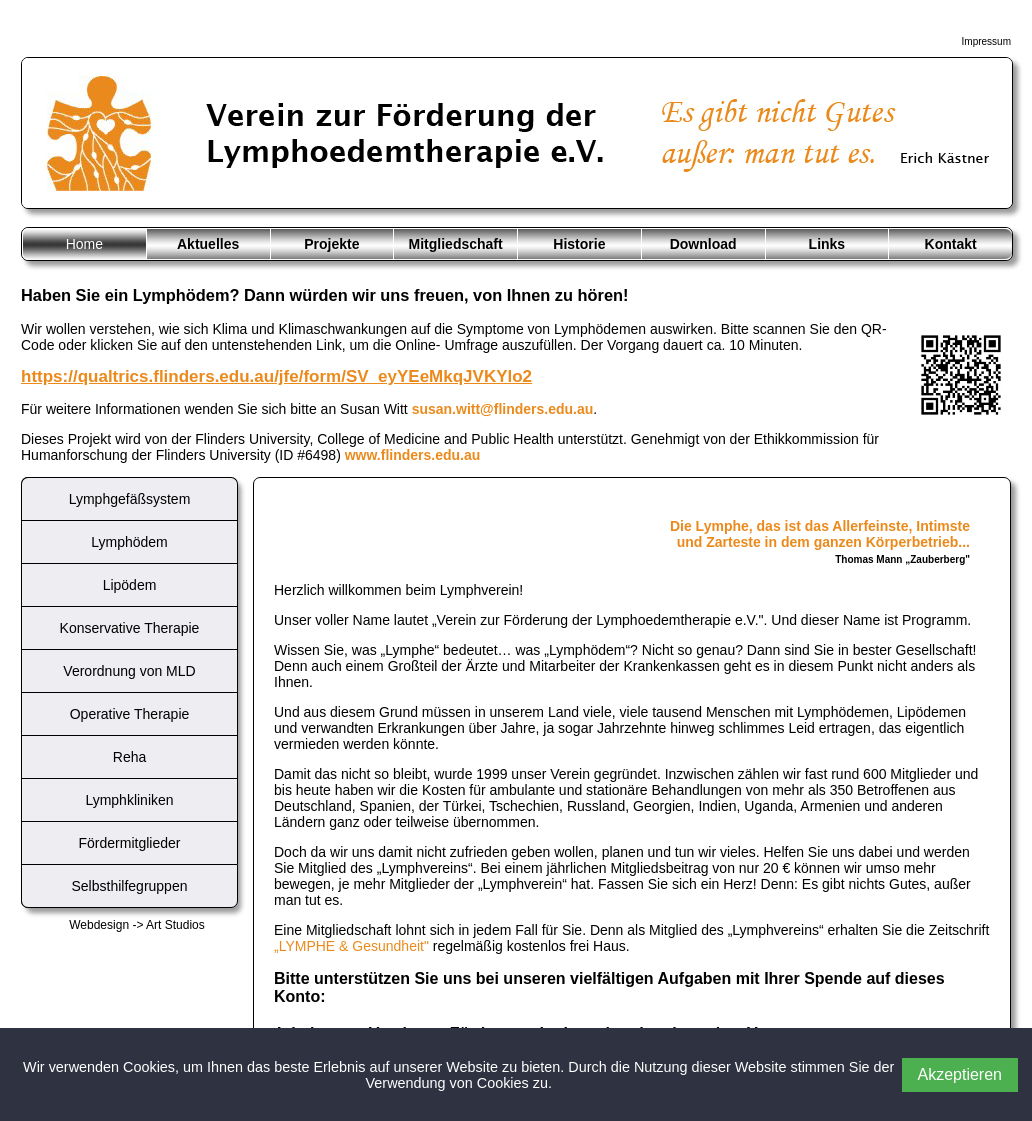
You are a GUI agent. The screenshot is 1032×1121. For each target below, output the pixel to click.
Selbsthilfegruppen (130, 886)
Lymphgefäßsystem (130, 499)
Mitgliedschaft (456, 244)
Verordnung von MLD (129, 671)
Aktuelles (208, 244)
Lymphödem (129, 542)
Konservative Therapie (130, 628)
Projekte (331, 244)
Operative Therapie (130, 714)
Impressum (986, 41)
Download (703, 244)
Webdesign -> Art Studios (137, 925)
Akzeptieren (960, 1074)
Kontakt (951, 244)
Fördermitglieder (130, 843)
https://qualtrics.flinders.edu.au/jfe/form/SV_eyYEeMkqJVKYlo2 (276, 376)
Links (827, 244)
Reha (129, 757)
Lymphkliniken (129, 800)
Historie (579, 244)
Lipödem (130, 585)
